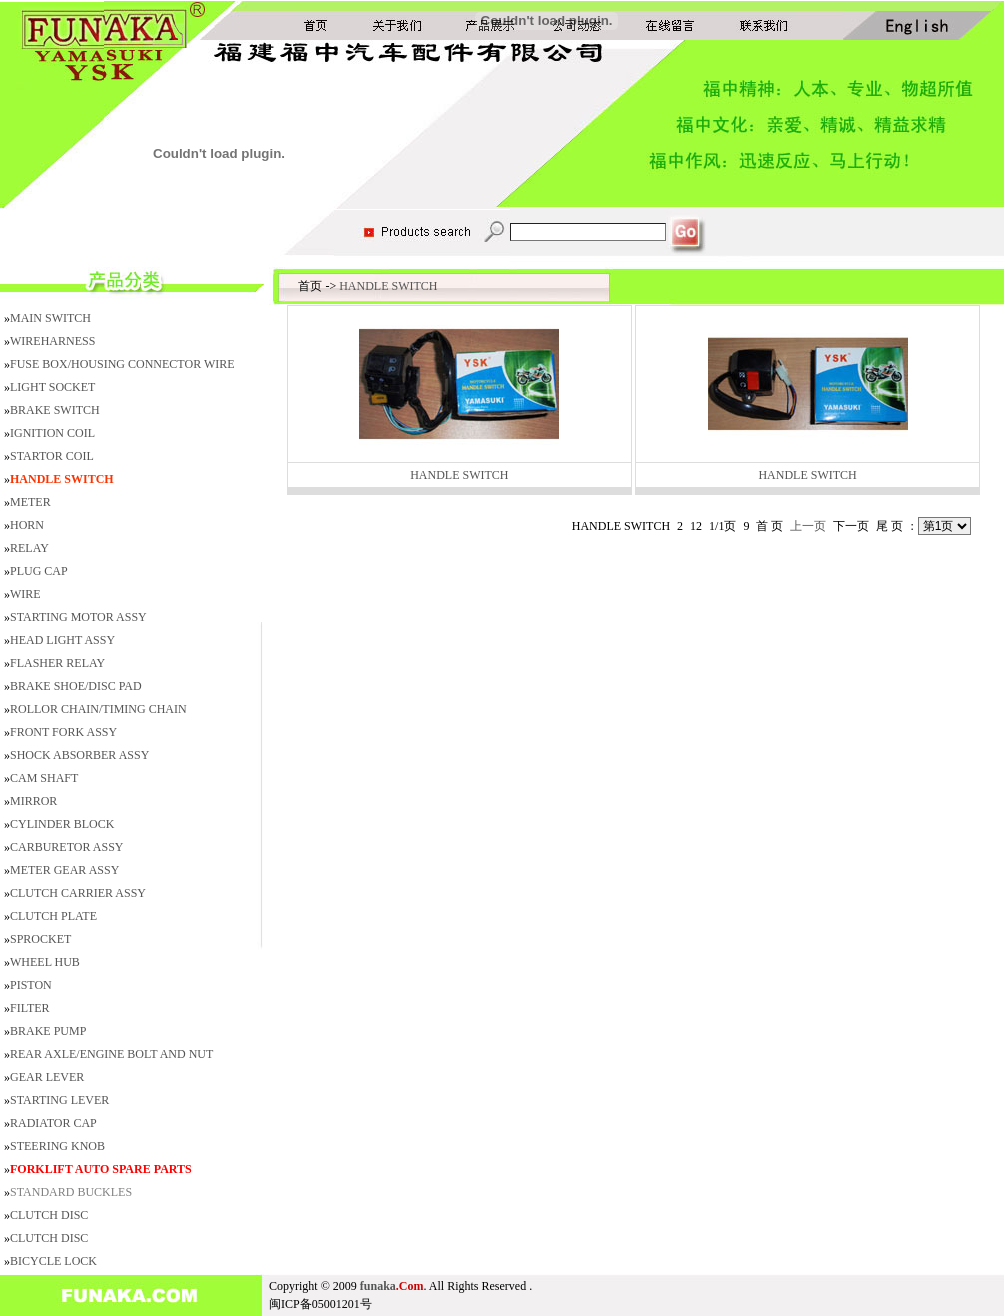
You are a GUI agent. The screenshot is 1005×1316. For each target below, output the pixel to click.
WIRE (25, 594)
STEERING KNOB (57, 1146)
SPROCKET (40, 939)
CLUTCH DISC (49, 1215)
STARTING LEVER (59, 1100)
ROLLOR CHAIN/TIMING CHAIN (98, 709)
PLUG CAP (39, 571)
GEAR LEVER (47, 1077)
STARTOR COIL (52, 456)
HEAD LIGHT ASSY (62, 640)
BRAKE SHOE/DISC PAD (76, 686)
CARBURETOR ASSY (66, 847)
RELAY (29, 548)
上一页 (808, 526)
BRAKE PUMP (48, 1031)
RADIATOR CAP (53, 1123)
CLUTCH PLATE (53, 916)
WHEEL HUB (45, 962)
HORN (27, 525)
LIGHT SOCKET (52, 387)
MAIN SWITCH (50, 318)
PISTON (31, 985)
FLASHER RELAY (57, 663)
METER (30, 502)
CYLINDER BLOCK (62, 824)
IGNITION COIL (52, 433)
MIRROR (33, 801)
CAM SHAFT (44, 778)
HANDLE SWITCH (388, 286)
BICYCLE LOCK (53, 1261)
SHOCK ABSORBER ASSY (79, 755)
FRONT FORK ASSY (63, 732)
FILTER (30, 1008)
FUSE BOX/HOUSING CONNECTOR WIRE (122, 364)
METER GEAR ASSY (64, 870)
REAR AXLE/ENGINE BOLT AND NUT (111, 1054)
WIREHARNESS (52, 341)
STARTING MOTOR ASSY (78, 617)
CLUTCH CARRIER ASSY (78, 893)
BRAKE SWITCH (55, 410)
